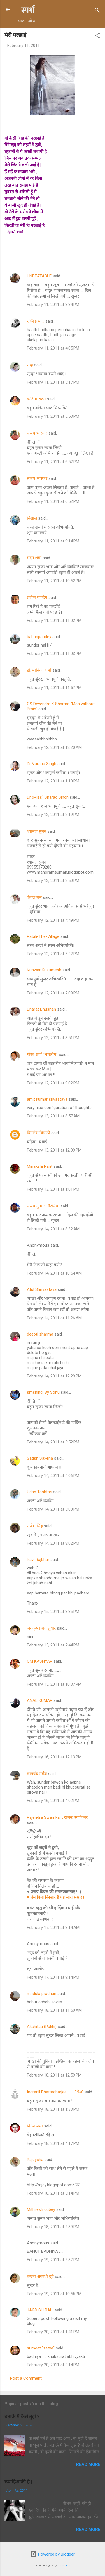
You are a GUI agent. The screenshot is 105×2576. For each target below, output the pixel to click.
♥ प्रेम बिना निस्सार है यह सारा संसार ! (55, 1897)
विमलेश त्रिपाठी (38, 1132)
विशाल (32, 518)
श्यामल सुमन (36, 831)
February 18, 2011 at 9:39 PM (53, 2226)
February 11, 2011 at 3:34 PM (53, 304)
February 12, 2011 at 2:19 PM (53, 814)
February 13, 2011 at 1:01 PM (53, 1189)
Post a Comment (26, 2378)
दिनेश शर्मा (35, 2126)
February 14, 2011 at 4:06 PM (53, 1475)
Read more (88, 2464)
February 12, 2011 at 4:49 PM (53, 920)
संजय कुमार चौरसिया (43, 1206)
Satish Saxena (40, 1458)
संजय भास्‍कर (37, 433)
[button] (97, 36)
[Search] (97, 11)
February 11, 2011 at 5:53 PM (53, 416)
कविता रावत (37, 399)
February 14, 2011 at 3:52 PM (53, 1442)
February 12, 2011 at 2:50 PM (53, 880)
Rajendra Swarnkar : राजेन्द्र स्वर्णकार (57, 1817)
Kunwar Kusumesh (44, 970)
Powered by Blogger (52, 2554)
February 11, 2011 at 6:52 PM (53, 461)
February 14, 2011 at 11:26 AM (54, 1317)
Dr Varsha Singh (41, 763)
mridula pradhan (41, 1993)
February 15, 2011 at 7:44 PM (53, 1645)
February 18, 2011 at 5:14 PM (53, 2193)
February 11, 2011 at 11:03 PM (54, 653)
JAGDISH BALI (40, 2310)
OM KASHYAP (39, 1661)
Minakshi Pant (39, 1166)
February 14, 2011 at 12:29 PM (54, 1376)
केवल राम (34, 897)
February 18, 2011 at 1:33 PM (53, 2109)
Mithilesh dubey (41, 2209)
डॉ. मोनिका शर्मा (39, 670)
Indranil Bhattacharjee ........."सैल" (55, 2091)
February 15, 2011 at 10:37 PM (54, 1684)
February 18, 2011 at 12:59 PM (54, 2075)
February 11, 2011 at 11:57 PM (54, 687)
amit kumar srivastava (47, 1099)
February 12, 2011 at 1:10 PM (53, 781)
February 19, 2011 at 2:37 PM (53, 2259)
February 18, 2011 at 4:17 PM (53, 2143)
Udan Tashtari (39, 1491)
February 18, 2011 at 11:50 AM (54, 2010)
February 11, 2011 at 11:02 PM (54, 620)
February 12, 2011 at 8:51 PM (53, 1037)
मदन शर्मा (34, 557)
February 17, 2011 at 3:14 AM (53, 1927)
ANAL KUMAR (39, 1700)
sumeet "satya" (41, 2348)
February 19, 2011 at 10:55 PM (54, 2293)
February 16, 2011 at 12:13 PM (54, 1756)
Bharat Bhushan (41, 1009)
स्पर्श (27, 10)
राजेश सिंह (35, 1525)
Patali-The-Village (43, 936)
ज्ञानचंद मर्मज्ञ (37, 1773)
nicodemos (65, 2565)
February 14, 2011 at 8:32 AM (53, 1229)
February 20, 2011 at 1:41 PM (53, 2331)
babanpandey (39, 636)
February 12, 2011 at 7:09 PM (53, 993)
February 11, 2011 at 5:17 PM (53, 382)
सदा (30, 364)
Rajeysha (35, 2159)
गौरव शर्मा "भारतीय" (42, 1054)
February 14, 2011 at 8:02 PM (53, 1543)
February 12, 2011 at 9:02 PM (53, 1083)
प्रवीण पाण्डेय (37, 597)
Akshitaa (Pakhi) (42, 2026)
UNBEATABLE (39, 276)
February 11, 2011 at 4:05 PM (53, 348)
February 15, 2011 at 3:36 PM (53, 1611)
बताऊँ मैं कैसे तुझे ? (21, 2416)
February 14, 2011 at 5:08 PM (53, 1509)
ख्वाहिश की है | (18, 2482)
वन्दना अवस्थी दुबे (40, 2276)
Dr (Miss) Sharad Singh (48, 797)
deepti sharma (40, 1334)
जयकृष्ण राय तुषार (41, 1628)
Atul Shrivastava (42, 1289)
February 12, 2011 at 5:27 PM (53, 953)
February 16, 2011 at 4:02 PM (53, 1800)
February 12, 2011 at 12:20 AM (54, 747)
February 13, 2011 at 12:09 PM (54, 1150)
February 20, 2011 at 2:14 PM (53, 2364)
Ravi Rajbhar (38, 1559)
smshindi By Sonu (43, 1392)
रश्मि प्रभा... (35, 321)
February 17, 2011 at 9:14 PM (53, 1977)
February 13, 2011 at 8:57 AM (53, 1116)
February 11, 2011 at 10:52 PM (54, 580)
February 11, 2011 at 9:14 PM (53, 541)
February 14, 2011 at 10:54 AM (54, 1273)
